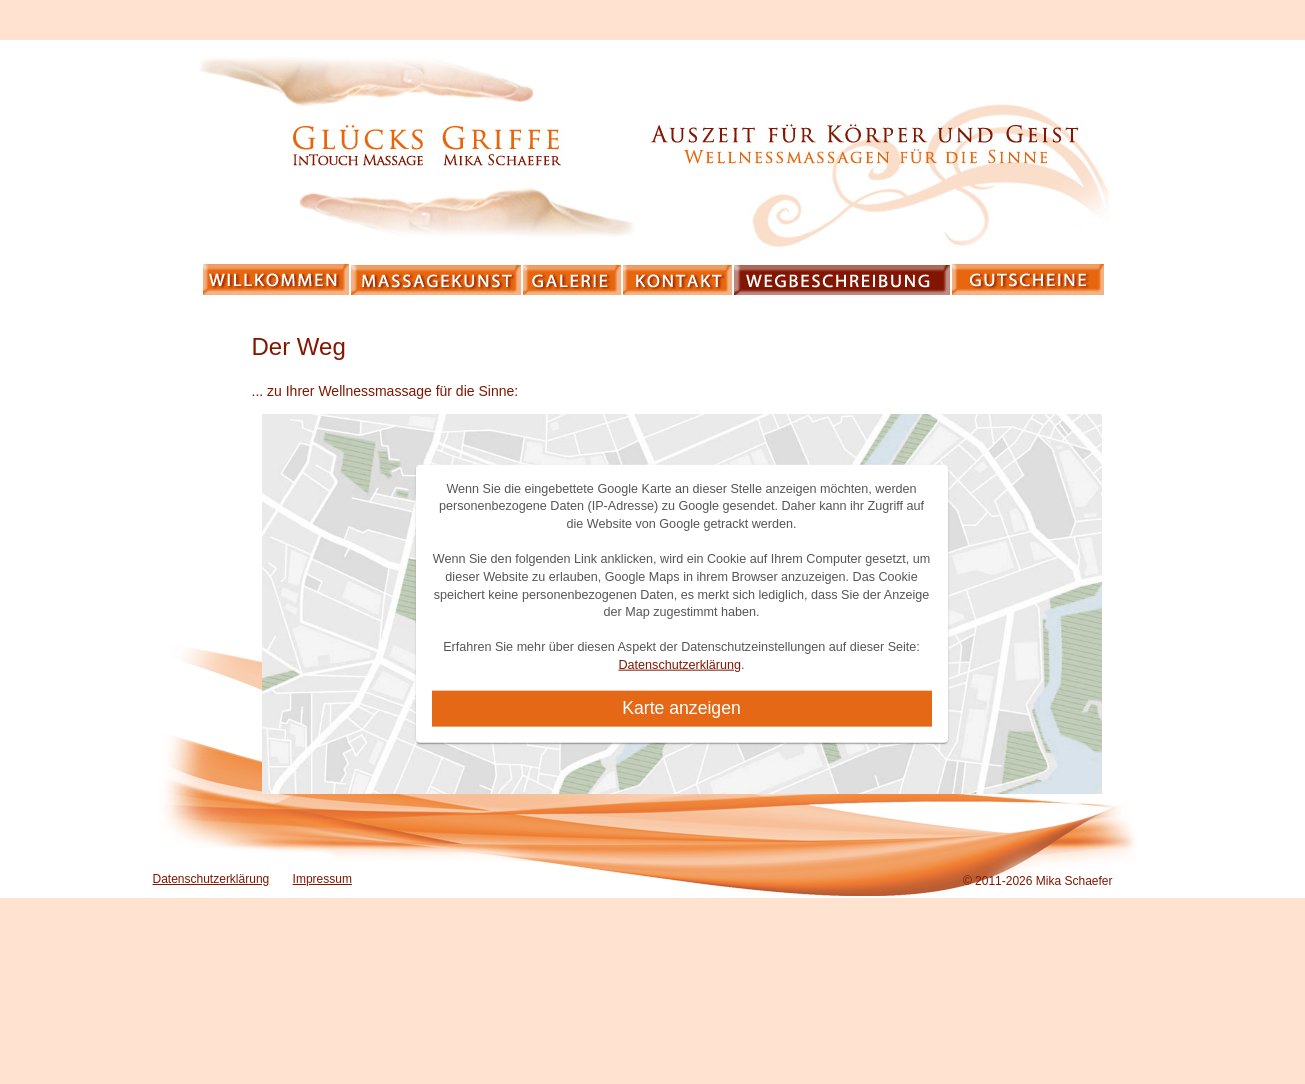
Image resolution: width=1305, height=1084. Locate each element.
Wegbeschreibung (843, 279)
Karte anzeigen (681, 708)
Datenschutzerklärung (679, 665)
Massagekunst (437, 279)
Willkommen (277, 279)
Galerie (573, 279)
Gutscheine (1029, 279)
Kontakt (678, 279)
